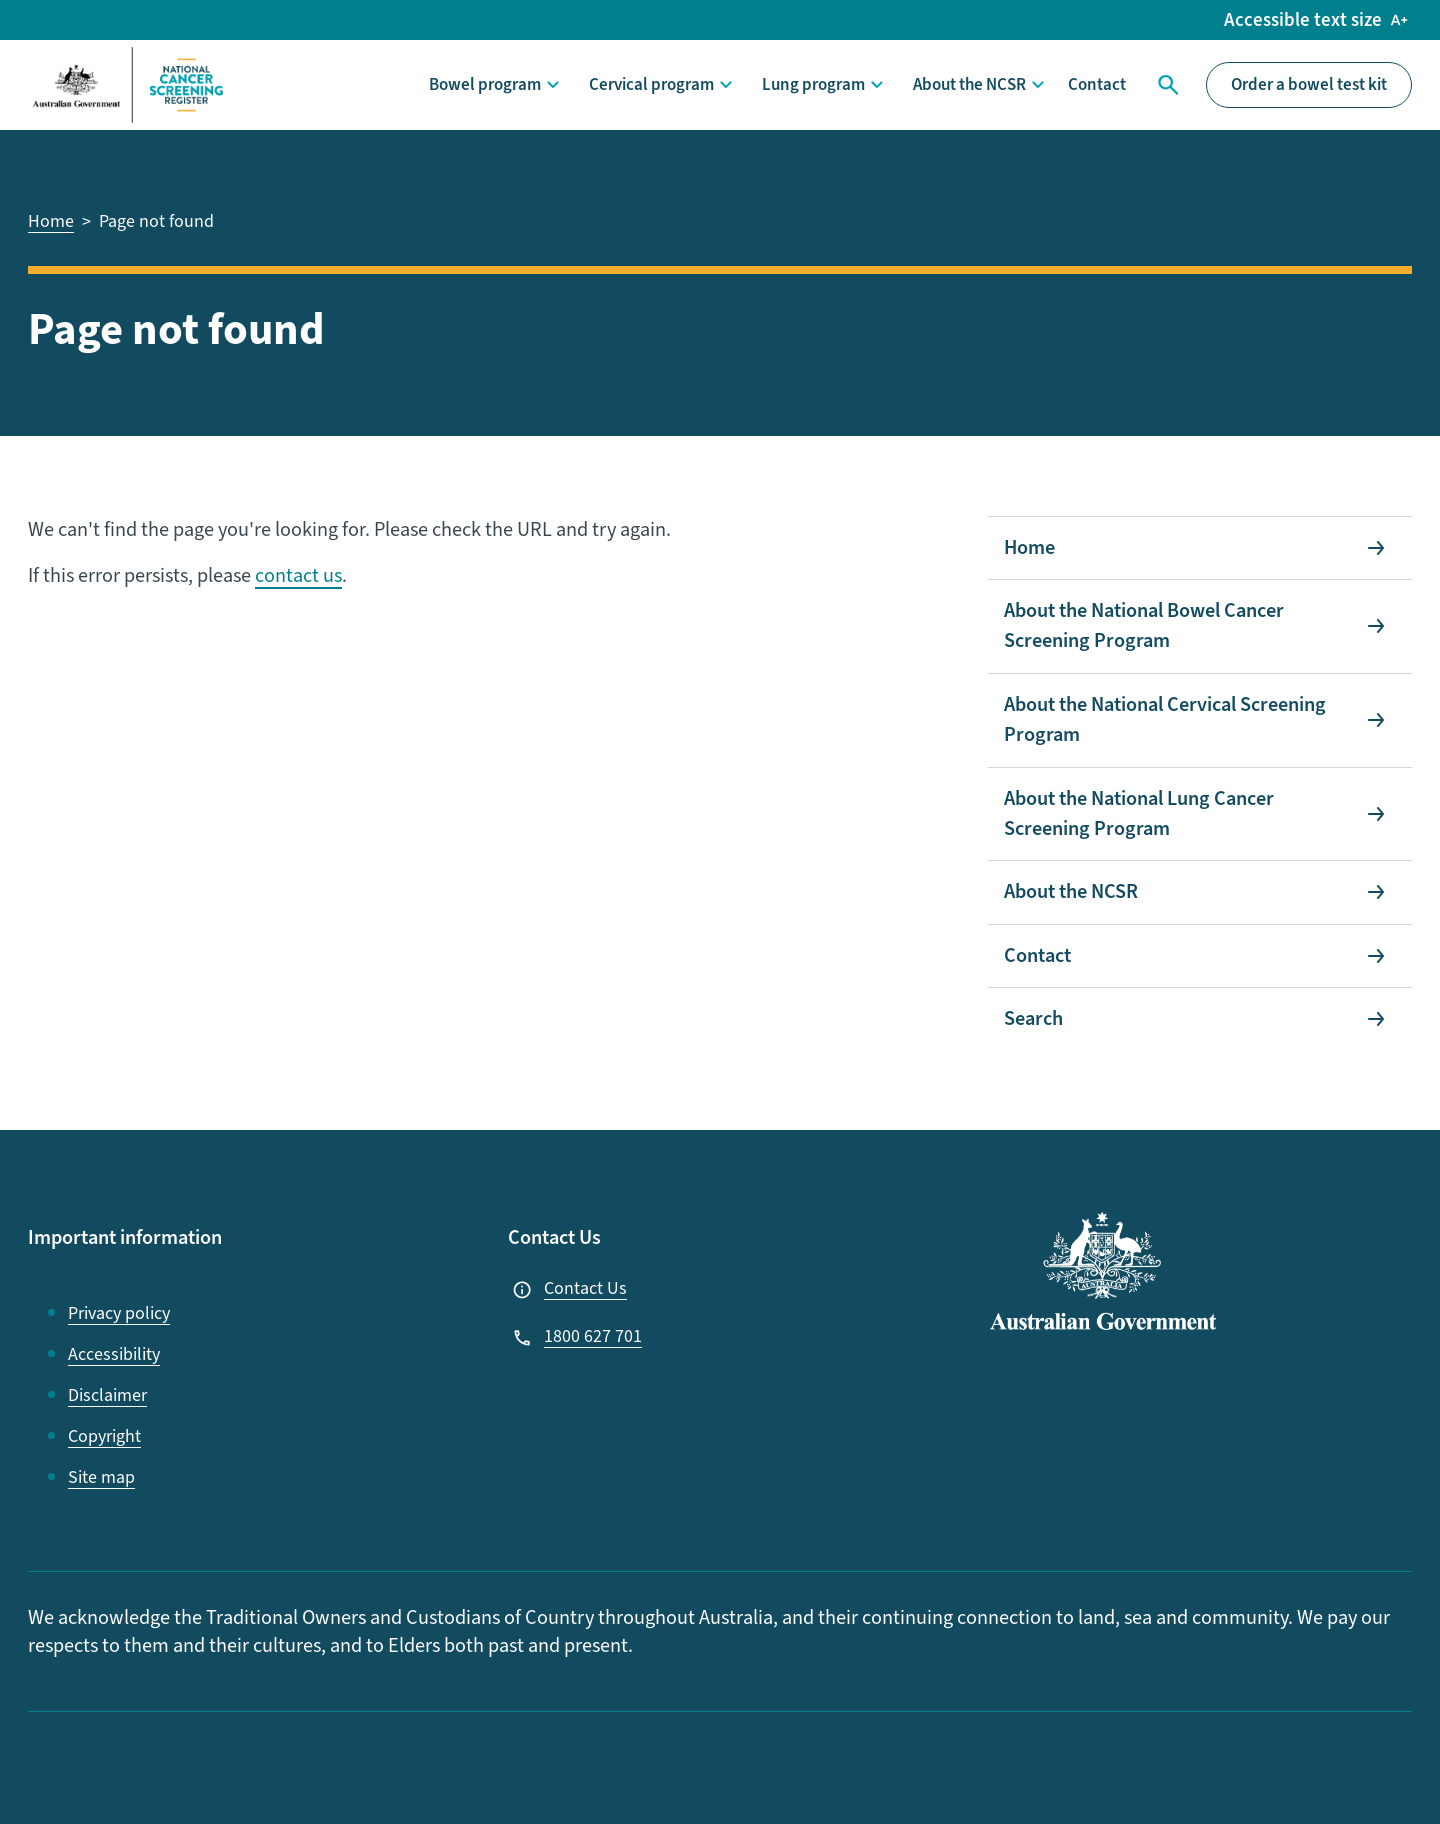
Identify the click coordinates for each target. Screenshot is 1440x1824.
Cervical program (651, 85)
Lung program (813, 85)
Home (1029, 548)
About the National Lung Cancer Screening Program (1139, 814)
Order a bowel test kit (1309, 85)
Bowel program (485, 85)
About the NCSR (969, 85)
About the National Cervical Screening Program (1165, 720)
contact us (298, 576)
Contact (1097, 85)
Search (1166, 85)
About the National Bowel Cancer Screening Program (1144, 626)
